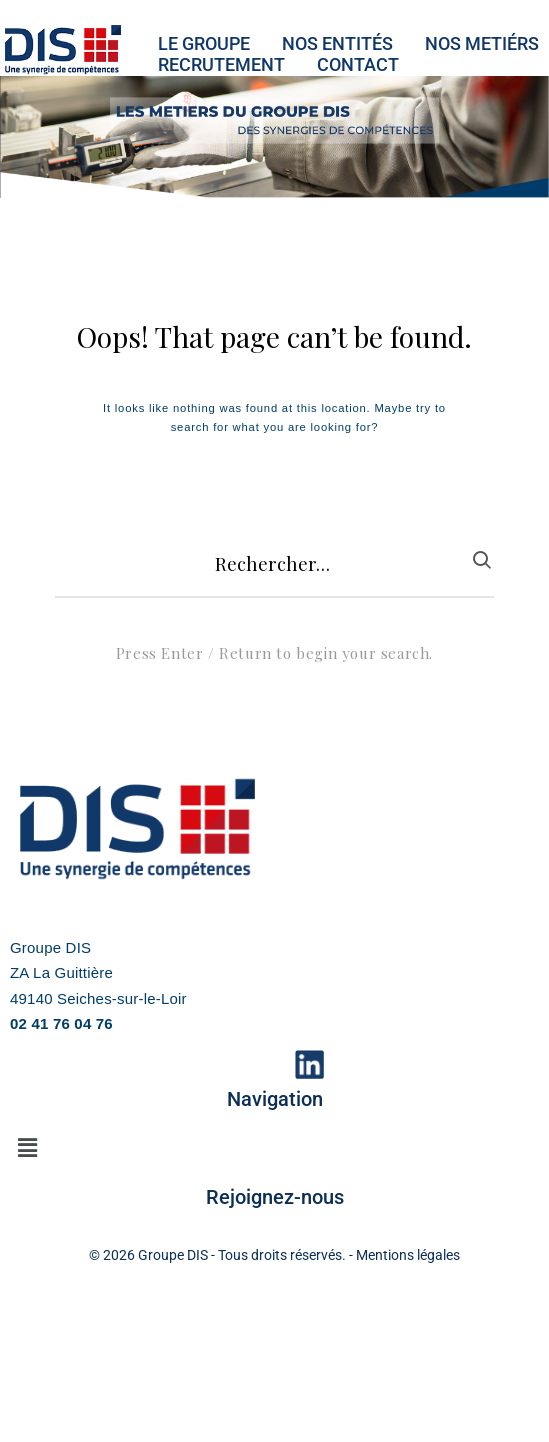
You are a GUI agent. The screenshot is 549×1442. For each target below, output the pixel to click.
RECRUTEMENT (221, 64)
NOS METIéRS (482, 43)
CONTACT (358, 64)
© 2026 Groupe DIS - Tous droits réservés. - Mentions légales (274, 1255)
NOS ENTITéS (337, 43)
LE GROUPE (204, 43)
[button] (27, 1148)
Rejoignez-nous (275, 1197)
